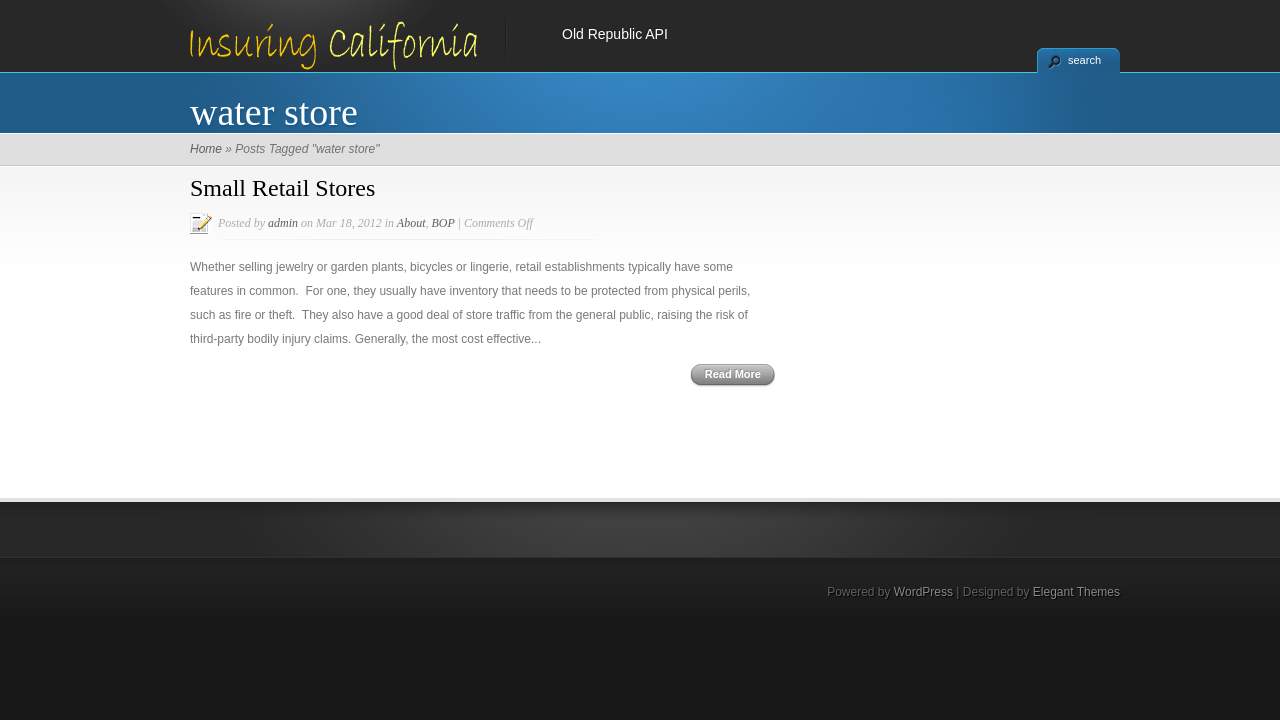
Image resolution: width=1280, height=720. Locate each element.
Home (206, 149)
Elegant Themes (1076, 592)
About (411, 223)
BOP (442, 223)
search (1084, 60)
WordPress (923, 592)
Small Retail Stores (282, 188)
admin (283, 223)
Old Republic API (615, 34)
